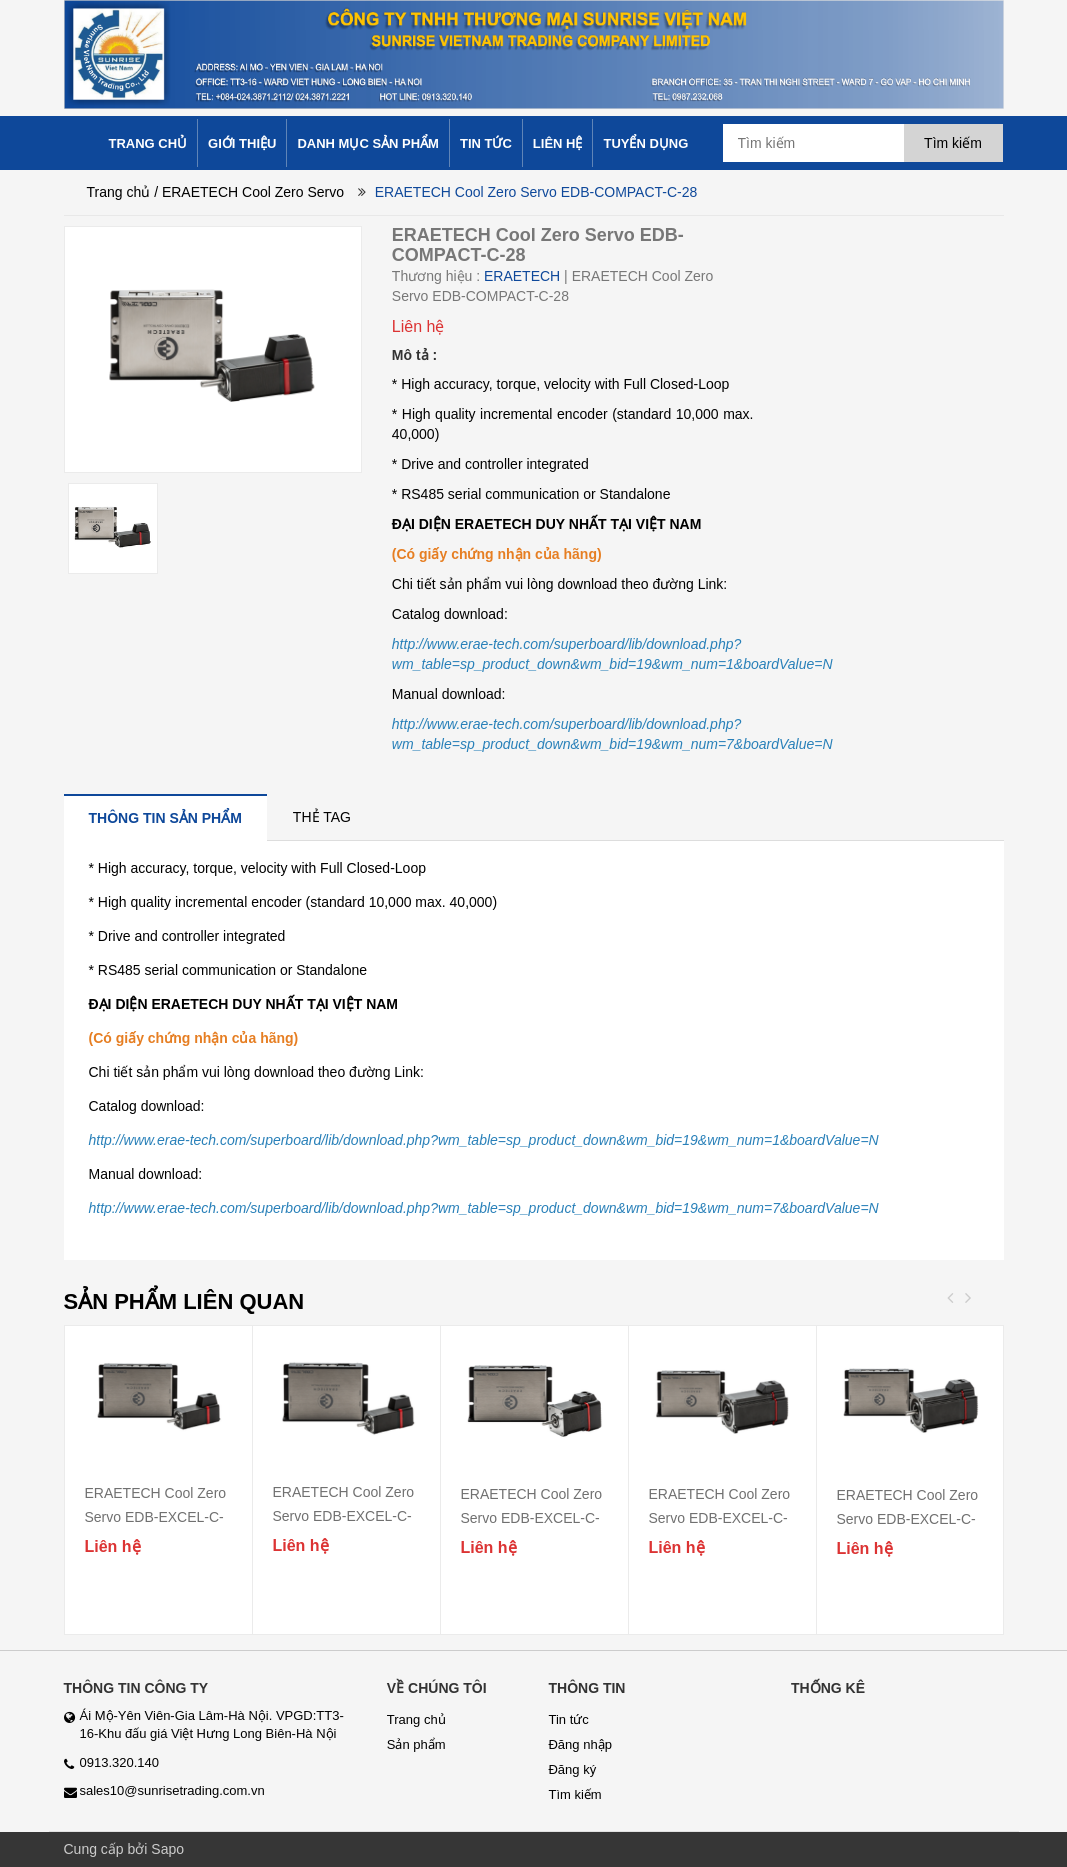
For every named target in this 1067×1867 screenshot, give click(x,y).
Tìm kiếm (574, 1794)
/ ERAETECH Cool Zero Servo (249, 192)
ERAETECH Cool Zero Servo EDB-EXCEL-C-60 (908, 1519)
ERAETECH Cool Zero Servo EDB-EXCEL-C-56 (720, 1518)
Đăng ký (572, 1769)
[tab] (165, 817)
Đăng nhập (579, 1744)
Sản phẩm (416, 1744)
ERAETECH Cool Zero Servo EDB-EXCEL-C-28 (344, 1516)
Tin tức (568, 1719)
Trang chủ (119, 192)
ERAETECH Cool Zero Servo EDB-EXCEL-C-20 (156, 1517)
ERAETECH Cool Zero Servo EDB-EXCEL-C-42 (532, 1518)
